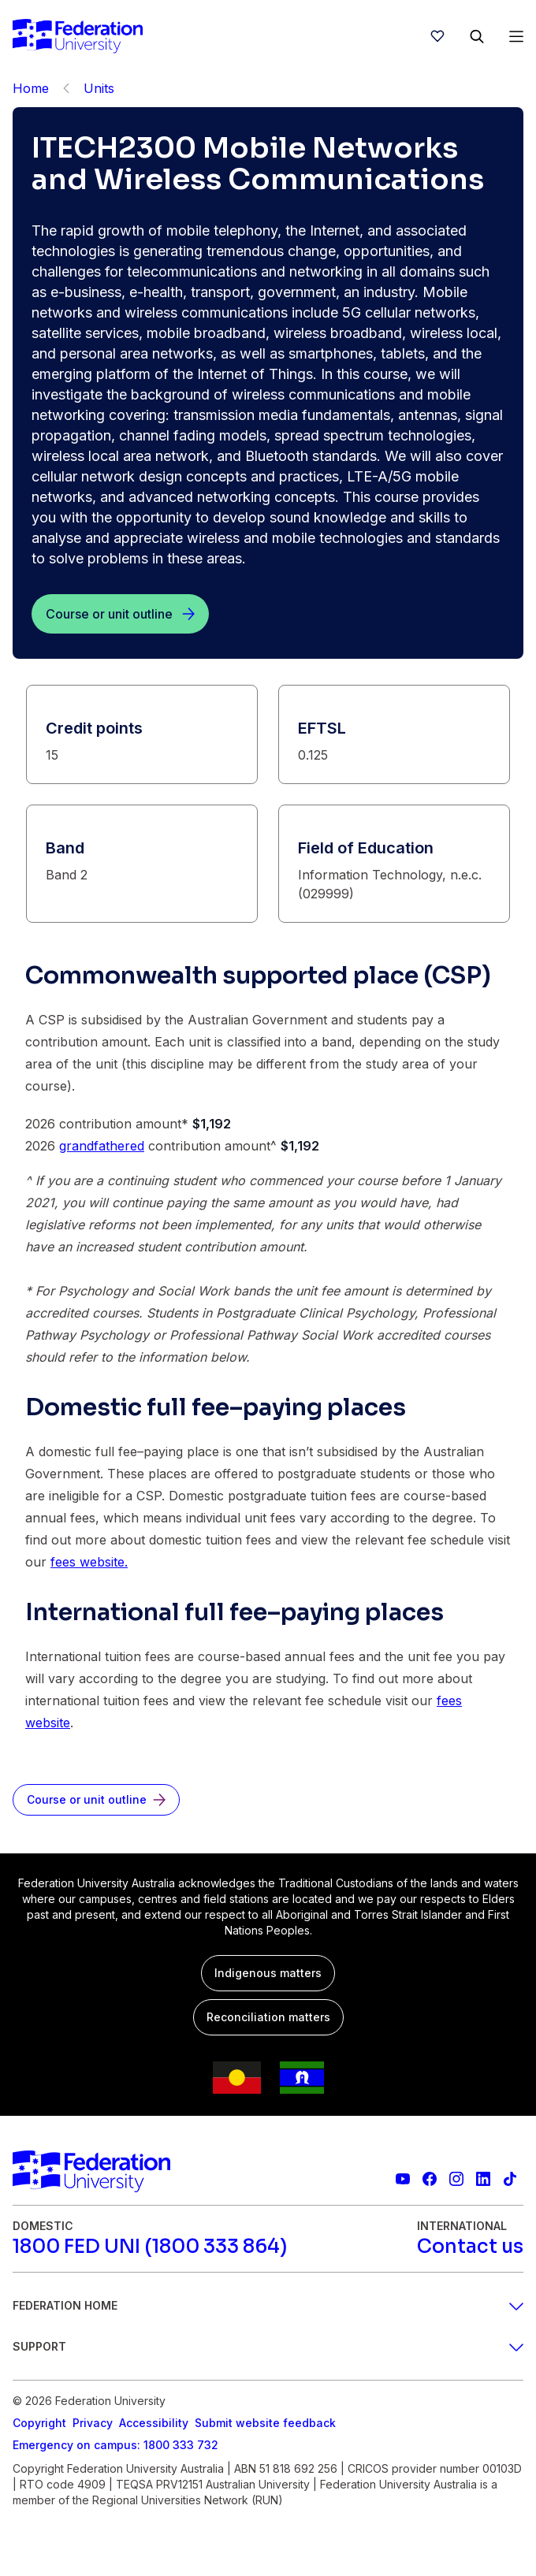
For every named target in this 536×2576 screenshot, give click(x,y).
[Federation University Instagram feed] (456, 2178)
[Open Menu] (516, 36)
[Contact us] (470, 2246)
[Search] (477, 36)
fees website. (89, 1562)
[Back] (66, 88)
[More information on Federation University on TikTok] (510, 2178)
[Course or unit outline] (120, 614)
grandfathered (101, 1146)
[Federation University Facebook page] (429, 2178)
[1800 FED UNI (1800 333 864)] (150, 2246)
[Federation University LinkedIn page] (483, 2178)
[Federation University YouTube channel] (402, 2178)
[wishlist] (437, 36)
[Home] (78, 36)
